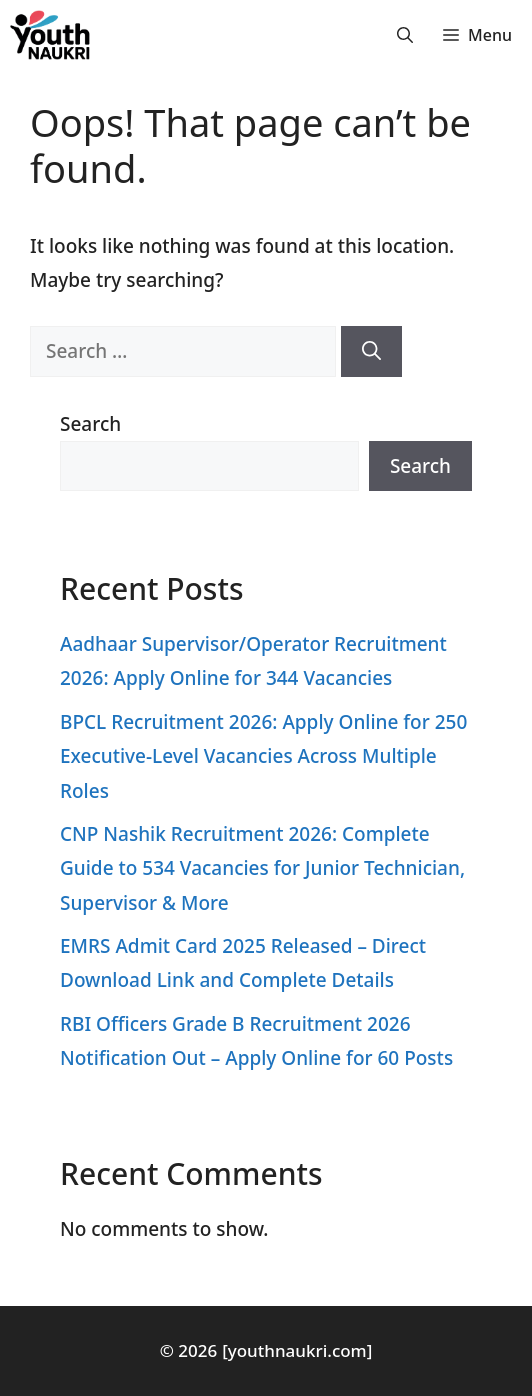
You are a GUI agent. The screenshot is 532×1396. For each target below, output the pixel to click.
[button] (405, 35)
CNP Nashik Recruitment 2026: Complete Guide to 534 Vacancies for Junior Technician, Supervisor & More (262, 868)
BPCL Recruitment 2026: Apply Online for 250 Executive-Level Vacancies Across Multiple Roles (263, 756)
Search (90, 424)
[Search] (371, 351)
